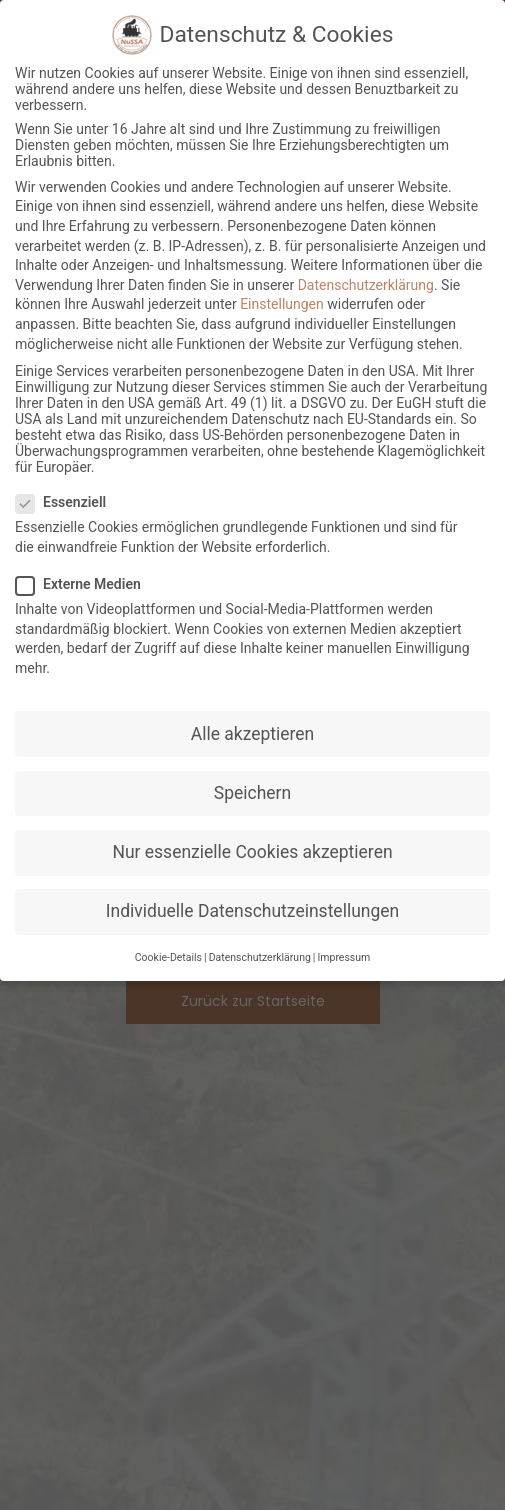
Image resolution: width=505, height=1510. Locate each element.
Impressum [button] (343, 958)
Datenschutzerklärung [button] (260, 958)
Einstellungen (282, 305)
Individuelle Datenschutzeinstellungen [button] (252, 912)
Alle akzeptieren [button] (253, 734)
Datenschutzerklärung (366, 285)
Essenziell (67, 503)
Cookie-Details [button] (168, 958)
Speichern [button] (252, 793)
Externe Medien (84, 585)
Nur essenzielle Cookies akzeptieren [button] (252, 852)
